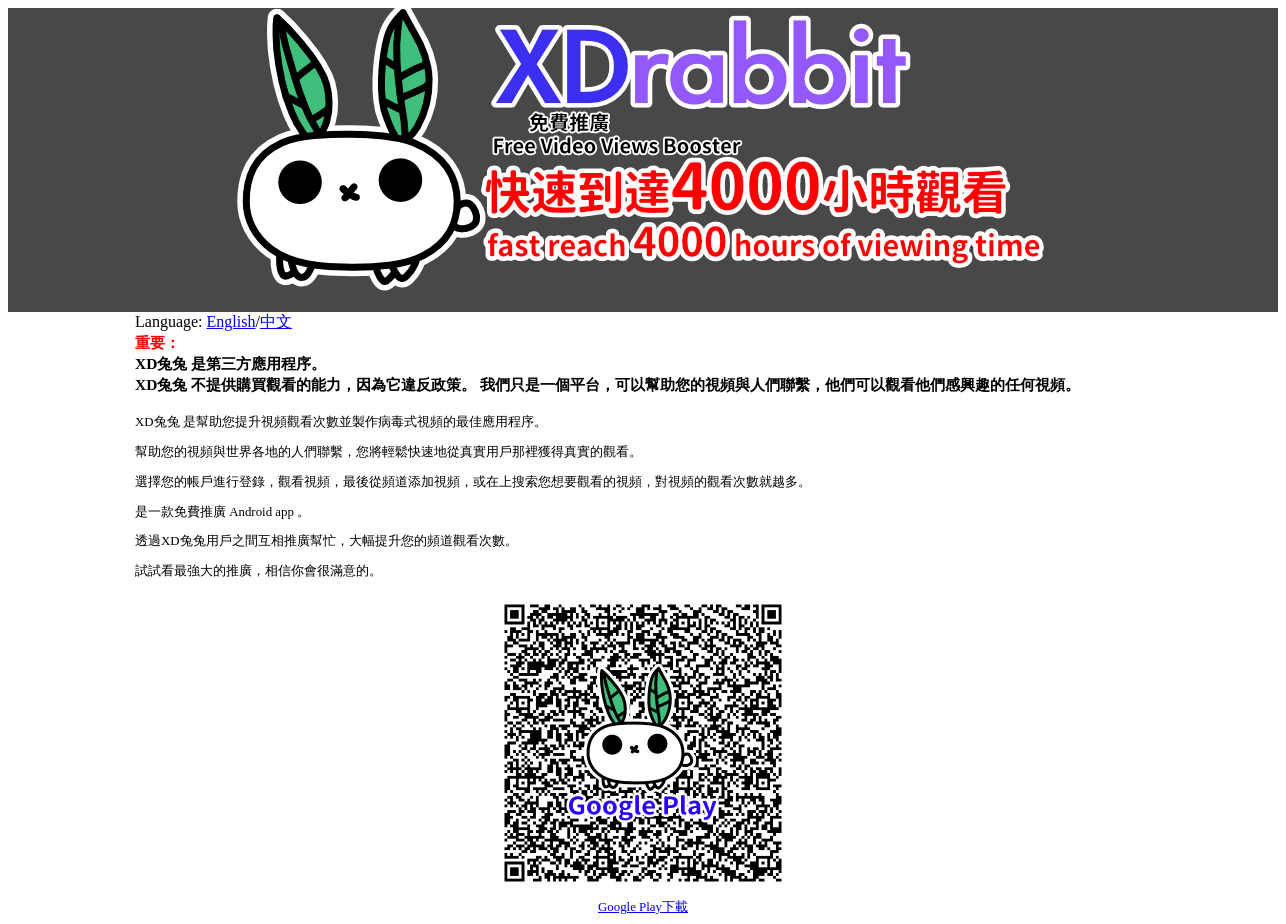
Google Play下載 (643, 907)
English (231, 321)
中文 (276, 321)
